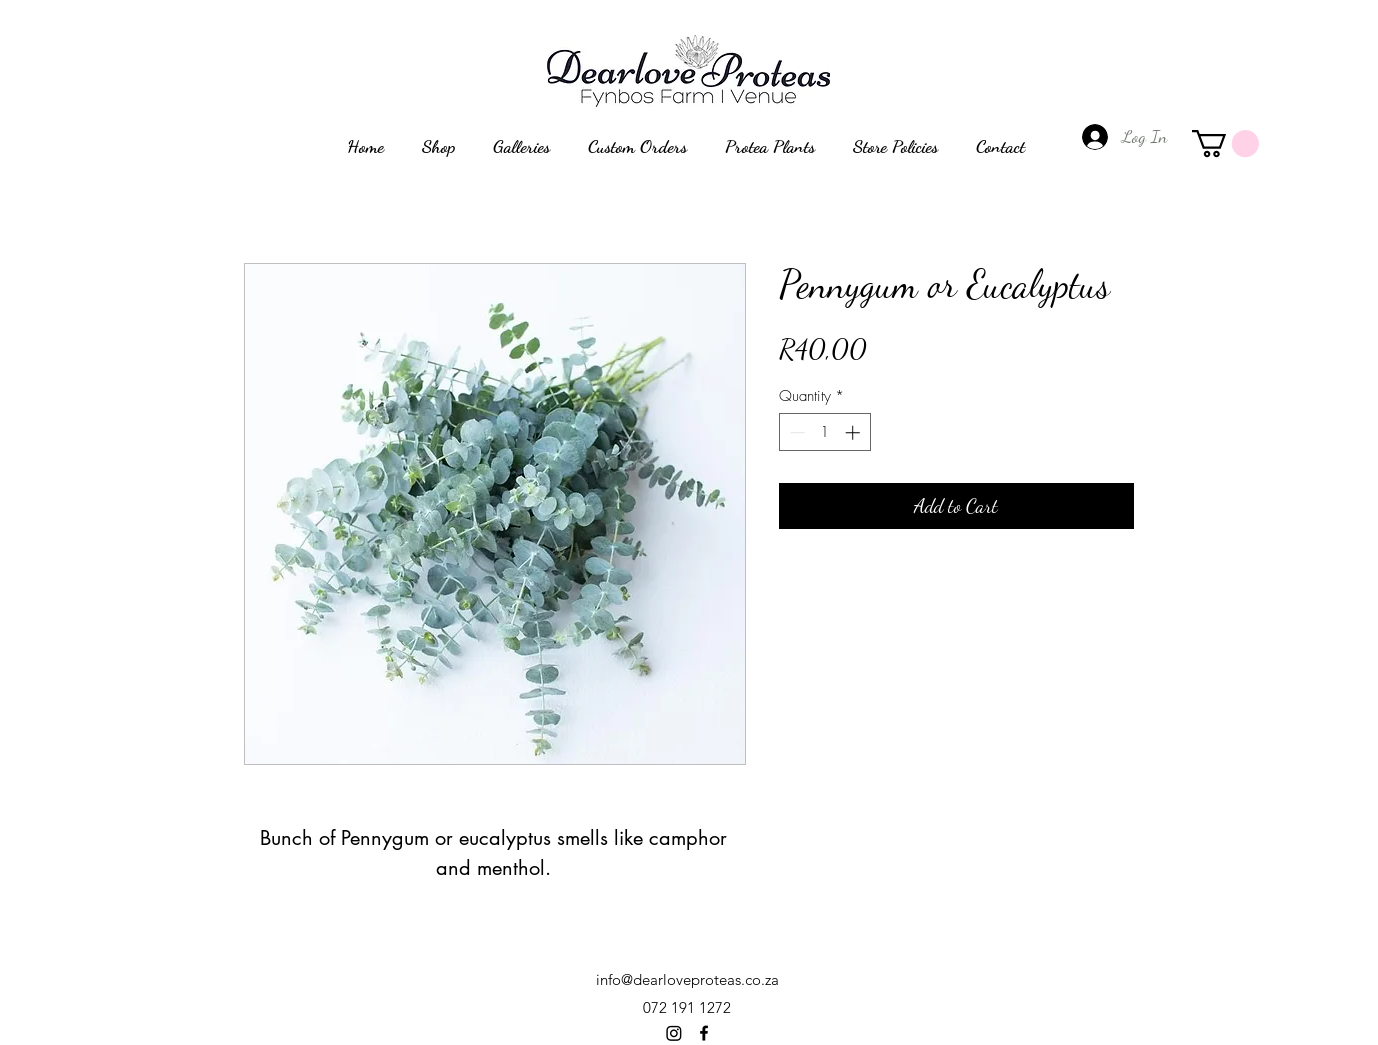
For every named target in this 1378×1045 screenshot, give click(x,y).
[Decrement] (795, 432)
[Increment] (854, 432)
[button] (1225, 143)
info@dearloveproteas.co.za (687, 979)
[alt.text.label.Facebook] (704, 1033)
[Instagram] (674, 1033)
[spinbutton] (824, 432)
